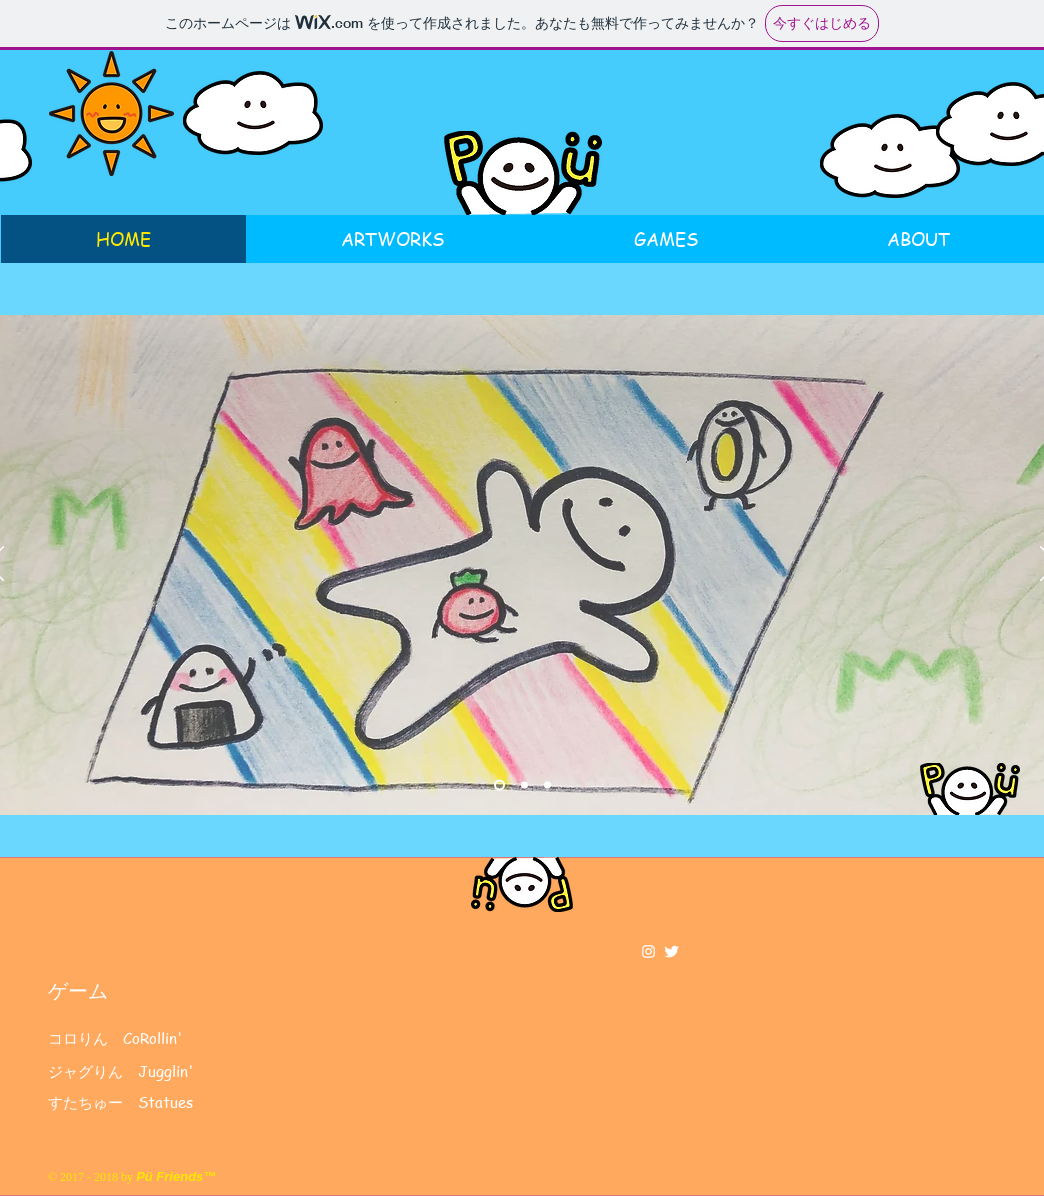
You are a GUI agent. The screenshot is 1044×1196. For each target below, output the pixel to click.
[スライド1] (499, 785)
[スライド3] (547, 785)
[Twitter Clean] (671, 951)
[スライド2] (524, 785)
